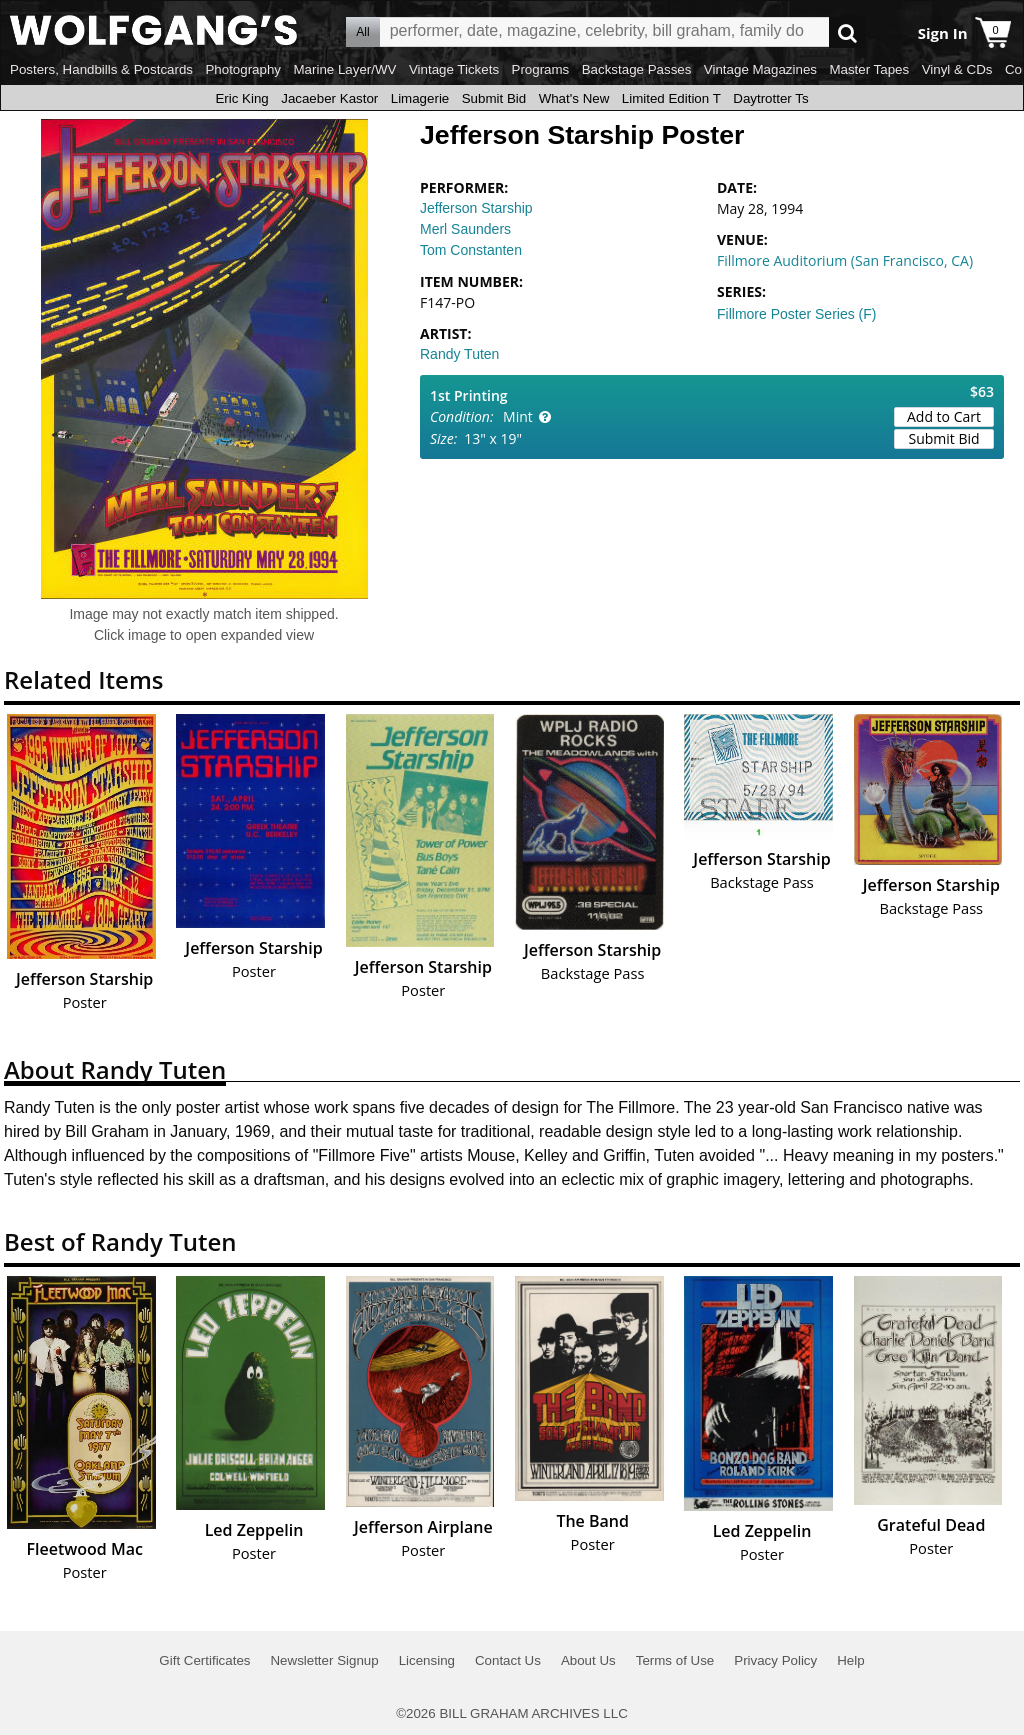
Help (850, 1660)
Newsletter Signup (324, 1660)
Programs (541, 69)
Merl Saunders (465, 229)
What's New (574, 98)
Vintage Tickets (454, 69)
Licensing (427, 1660)
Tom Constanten (471, 250)
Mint (518, 416)
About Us (588, 1660)
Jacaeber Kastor (329, 98)
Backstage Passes (637, 69)
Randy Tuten (459, 354)
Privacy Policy (775, 1660)
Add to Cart (944, 416)
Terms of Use (675, 1660)
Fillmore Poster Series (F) (796, 314)
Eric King (241, 98)
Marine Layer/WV (344, 69)
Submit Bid (494, 98)
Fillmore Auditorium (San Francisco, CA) (845, 260)
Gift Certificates (204, 1660)
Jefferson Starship (476, 208)
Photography (243, 69)
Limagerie (420, 98)
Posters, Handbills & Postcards (101, 69)
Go (847, 32)
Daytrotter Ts (770, 98)
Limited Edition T (671, 98)
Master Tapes (869, 69)
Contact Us (508, 1660)
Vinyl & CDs (957, 69)
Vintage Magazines (760, 69)
